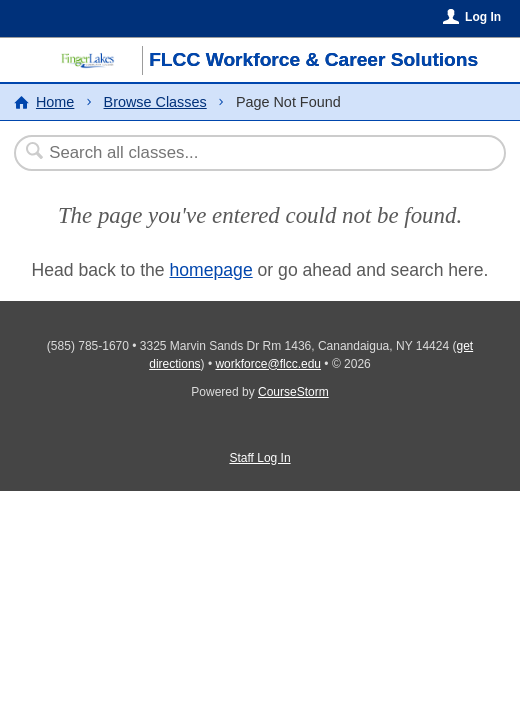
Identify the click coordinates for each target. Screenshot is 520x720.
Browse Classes (155, 102)
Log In (483, 17)
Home (55, 102)
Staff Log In (259, 458)
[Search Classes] (250, 153)
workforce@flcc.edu (268, 364)
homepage (211, 270)
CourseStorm (293, 392)
